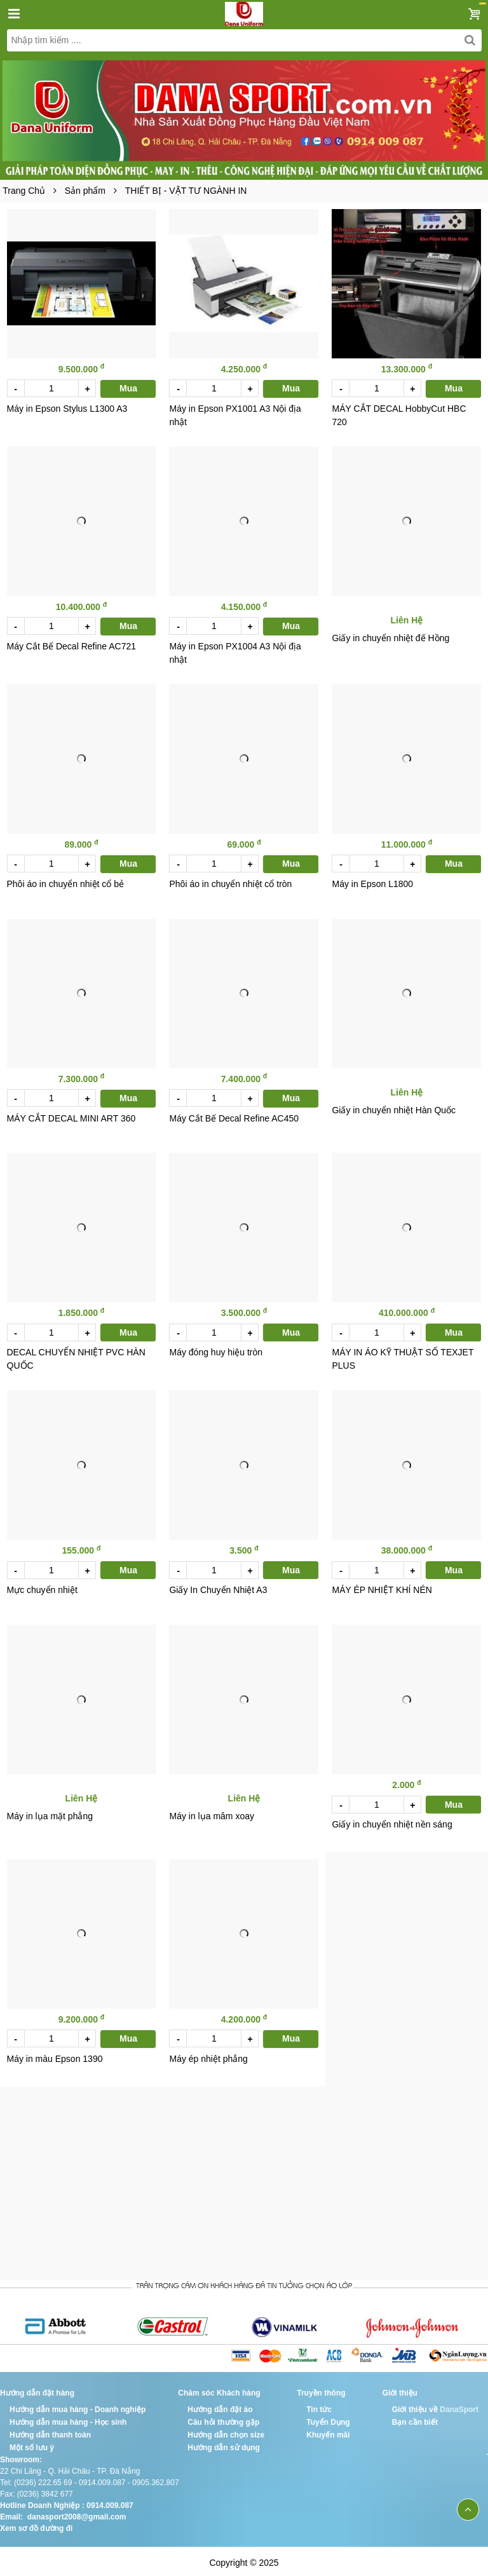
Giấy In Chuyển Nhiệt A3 (218, 1587)
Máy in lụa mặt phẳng (50, 1813)
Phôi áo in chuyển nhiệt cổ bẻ (66, 882)
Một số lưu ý (32, 2443)
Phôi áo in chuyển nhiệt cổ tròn (230, 882)
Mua (128, 388)
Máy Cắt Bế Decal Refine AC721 (72, 645)
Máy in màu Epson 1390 (55, 2055)
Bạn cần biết (415, 2418)
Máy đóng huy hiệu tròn (215, 1350)
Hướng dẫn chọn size (225, 2431)
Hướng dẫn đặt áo (219, 2405)
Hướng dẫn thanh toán (50, 2431)
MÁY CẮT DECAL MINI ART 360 (71, 1116)
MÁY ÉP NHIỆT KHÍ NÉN (381, 1587)
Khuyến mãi (327, 2431)
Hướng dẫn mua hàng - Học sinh (68, 2418)
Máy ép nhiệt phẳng (208, 2055)
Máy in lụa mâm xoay (211, 1813)
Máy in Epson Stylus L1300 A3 (67, 408)
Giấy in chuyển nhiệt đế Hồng (390, 637)
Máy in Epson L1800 (372, 882)
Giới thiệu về (415, 2405)
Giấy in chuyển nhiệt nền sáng (392, 1821)
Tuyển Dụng (327, 2418)
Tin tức (319, 2405)
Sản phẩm (85, 191)
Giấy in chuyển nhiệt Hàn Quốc (394, 1108)
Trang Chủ (24, 191)
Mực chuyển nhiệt (42, 1587)
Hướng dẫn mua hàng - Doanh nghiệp (78, 2405)
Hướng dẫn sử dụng (223, 2443)
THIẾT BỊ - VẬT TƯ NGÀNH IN (186, 191)
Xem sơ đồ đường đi (36, 2524)
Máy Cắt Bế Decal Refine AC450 (234, 1116)
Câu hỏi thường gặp (223, 2418)
